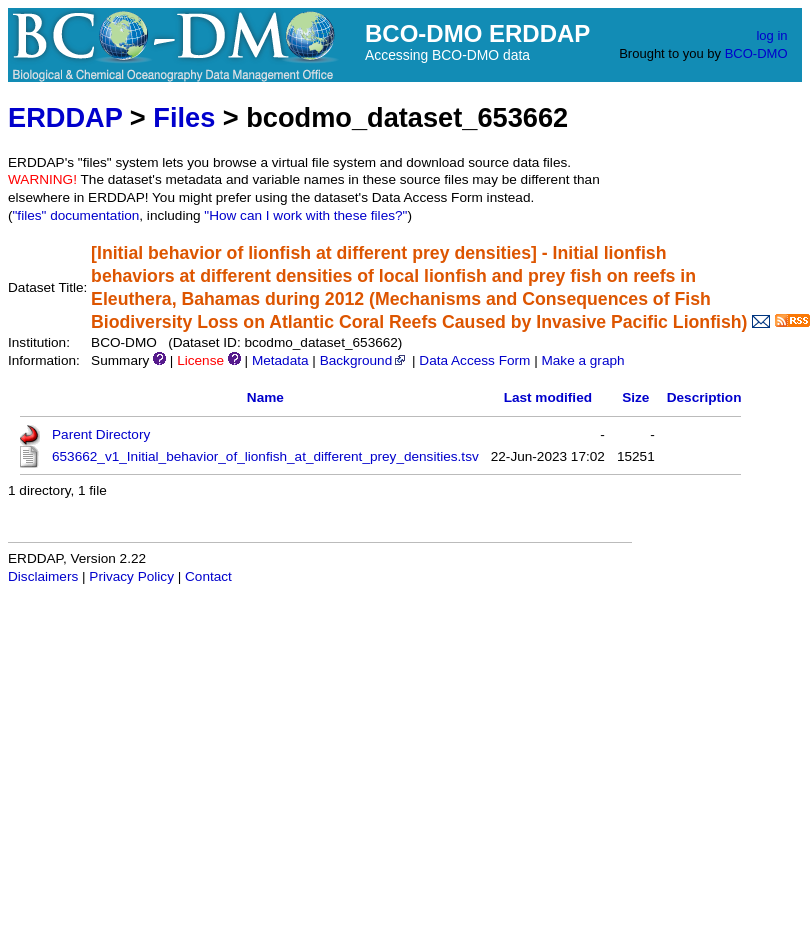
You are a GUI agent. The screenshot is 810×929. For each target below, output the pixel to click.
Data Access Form (474, 360)
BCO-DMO (756, 53)
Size (635, 397)
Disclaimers (43, 576)
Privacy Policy (131, 576)
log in (771, 35)
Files (184, 117)
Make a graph (582, 360)
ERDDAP (65, 117)
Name (265, 397)
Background (364, 360)
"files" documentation (76, 215)
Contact (208, 576)
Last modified (548, 397)
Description (704, 397)
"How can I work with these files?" (305, 215)
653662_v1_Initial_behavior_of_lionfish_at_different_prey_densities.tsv (265, 456)
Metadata (280, 360)
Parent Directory (101, 434)
